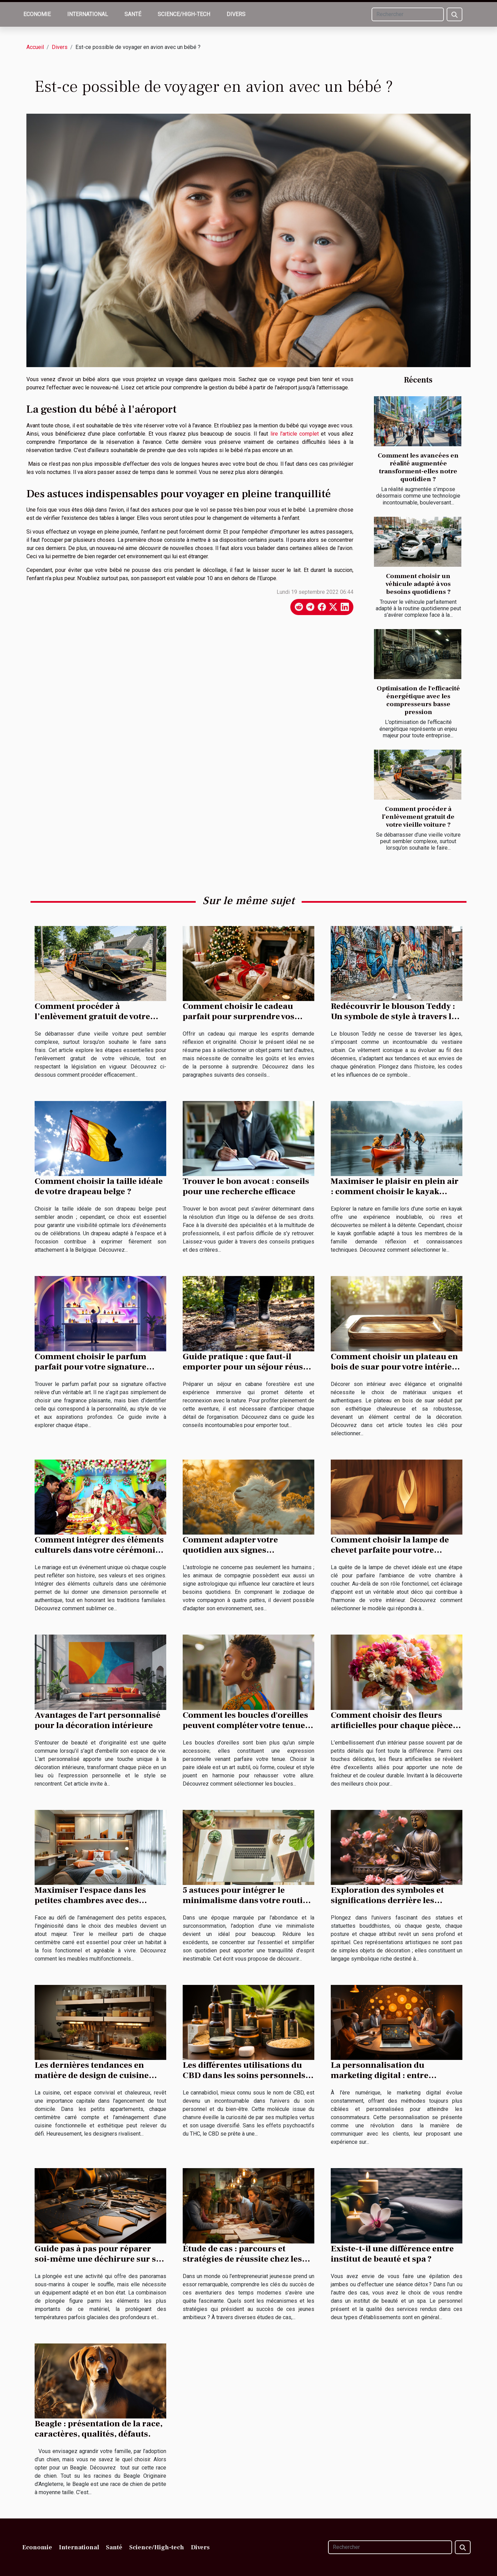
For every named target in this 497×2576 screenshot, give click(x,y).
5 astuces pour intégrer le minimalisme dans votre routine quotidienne (248, 1900)
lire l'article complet (294, 433)
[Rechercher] (408, 14)
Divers (236, 14)
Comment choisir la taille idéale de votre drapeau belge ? (99, 1186)
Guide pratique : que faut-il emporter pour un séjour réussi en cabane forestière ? (246, 1367)
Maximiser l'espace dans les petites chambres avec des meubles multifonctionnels (90, 1900)
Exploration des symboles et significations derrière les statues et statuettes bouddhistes (396, 1900)
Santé (132, 14)
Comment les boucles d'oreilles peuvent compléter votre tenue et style (248, 1725)
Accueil (35, 47)
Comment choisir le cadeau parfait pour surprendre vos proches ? (238, 1016)
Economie (37, 14)
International (87, 14)
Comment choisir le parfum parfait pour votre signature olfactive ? (90, 1367)
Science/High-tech (184, 14)
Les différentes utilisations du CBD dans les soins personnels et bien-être (244, 2075)
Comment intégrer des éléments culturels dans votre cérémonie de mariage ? (99, 1550)
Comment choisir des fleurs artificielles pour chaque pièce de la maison (392, 1725)
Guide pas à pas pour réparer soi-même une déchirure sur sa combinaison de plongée (98, 2259)
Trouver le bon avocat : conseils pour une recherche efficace (246, 1186)
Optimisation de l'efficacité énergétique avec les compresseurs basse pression (418, 700)
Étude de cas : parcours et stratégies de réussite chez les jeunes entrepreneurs (242, 2259)
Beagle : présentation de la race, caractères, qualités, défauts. (98, 2428)
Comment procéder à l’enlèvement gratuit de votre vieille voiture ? (418, 817)
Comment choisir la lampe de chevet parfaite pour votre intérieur (390, 1550)
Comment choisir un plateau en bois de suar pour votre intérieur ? (396, 1367)
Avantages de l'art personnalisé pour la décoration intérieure (97, 1720)
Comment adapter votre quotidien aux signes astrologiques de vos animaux (243, 1550)
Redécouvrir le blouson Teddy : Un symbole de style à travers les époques (395, 1016)
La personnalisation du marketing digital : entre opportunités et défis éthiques (391, 2075)
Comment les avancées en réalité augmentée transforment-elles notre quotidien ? (418, 467)
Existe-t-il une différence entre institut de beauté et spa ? (392, 2253)
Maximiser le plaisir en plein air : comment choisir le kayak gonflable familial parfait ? (395, 1191)
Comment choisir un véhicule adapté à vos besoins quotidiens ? (418, 584)
